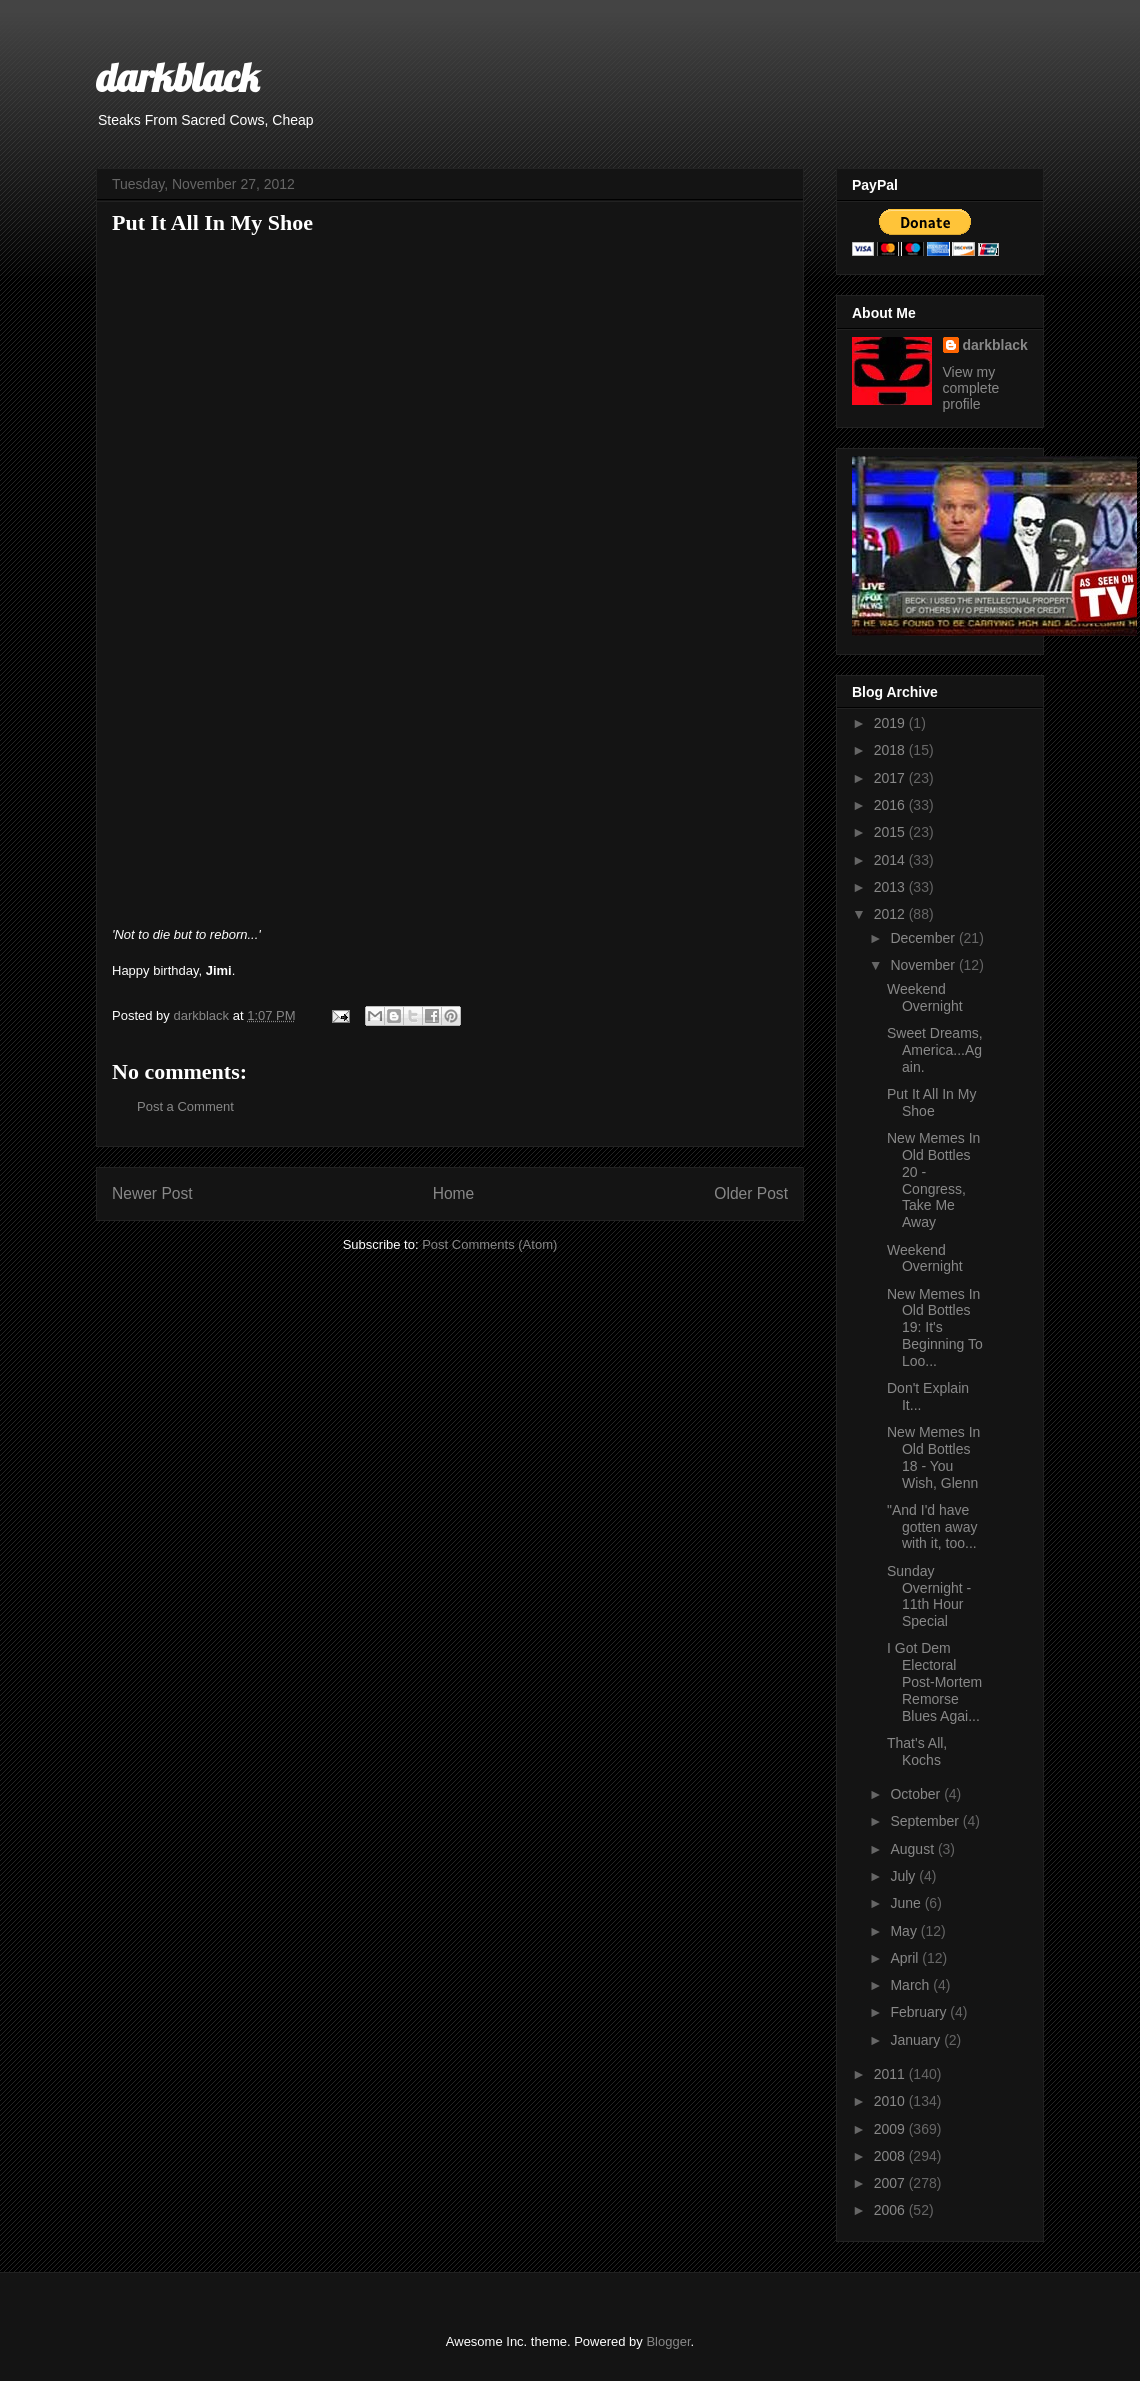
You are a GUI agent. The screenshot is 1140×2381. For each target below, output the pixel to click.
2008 (891, 2156)
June (907, 1903)
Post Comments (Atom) (489, 1244)
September (926, 1821)
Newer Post (152, 1193)
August (913, 1849)
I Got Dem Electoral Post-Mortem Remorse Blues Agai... (934, 1681)
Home (454, 1193)
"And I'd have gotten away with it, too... (932, 1527)
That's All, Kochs (917, 1751)
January (917, 2040)
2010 (891, 2101)
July (904, 1876)
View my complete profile (971, 388)
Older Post (751, 1193)
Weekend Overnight (925, 997)
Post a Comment (185, 1106)
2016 (891, 805)
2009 (891, 2129)
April (906, 1958)
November (924, 965)
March (911, 1985)
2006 (891, 2210)
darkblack (177, 77)
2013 (891, 887)
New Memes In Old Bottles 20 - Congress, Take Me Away (933, 1180)
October (917, 1794)
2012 (891, 914)
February (920, 2012)
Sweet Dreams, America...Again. (935, 1050)
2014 (891, 860)
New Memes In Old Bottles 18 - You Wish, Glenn (933, 1457)
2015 (891, 832)
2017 (891, 778)
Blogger (668, 2341)
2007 (891, 2183)
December (924, 938)
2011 (891, 2074)
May (905, 1931)
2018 (891, 750)
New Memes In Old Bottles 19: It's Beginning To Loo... (935, 1327)
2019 (891, 723)
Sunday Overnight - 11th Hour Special (929, 1596)
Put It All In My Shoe (931, 1102)
